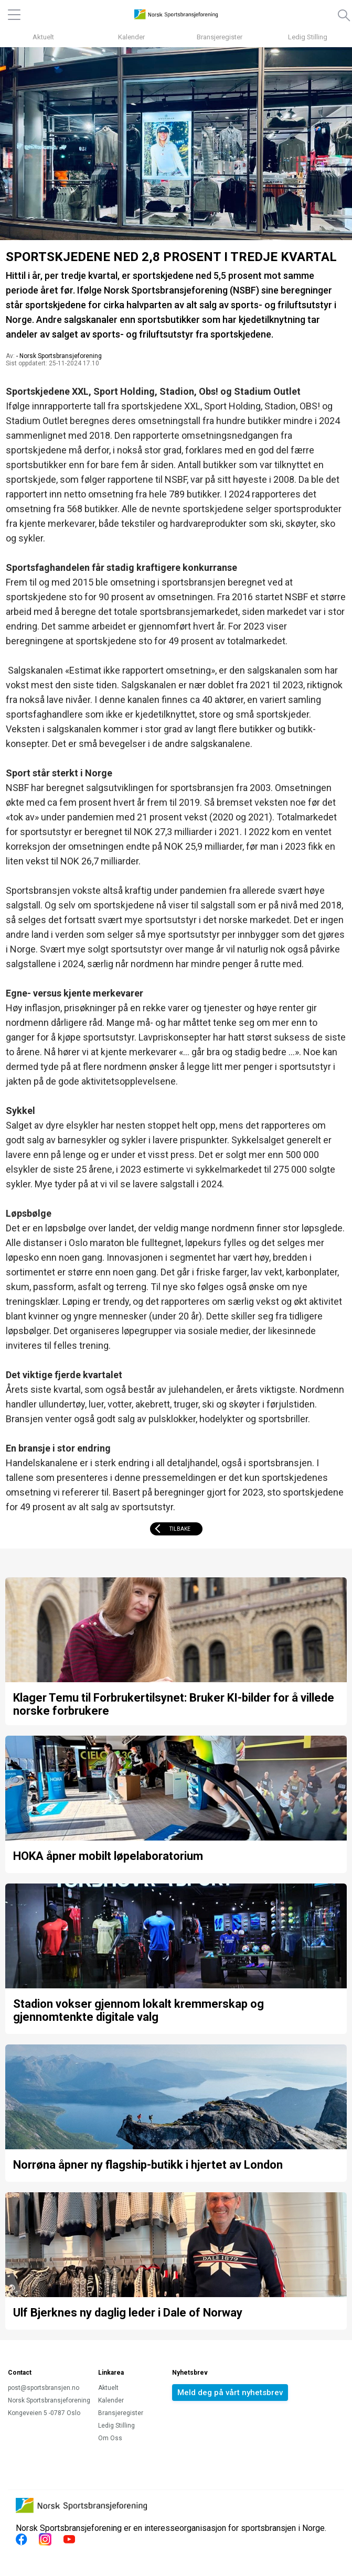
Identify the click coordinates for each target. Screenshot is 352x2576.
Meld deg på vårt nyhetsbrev (230, 2392)
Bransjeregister (219, 37)
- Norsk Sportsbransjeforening (59, 356)
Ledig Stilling (307, 37)
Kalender (131, 37)
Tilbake (179, 1529)
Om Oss (110, 2438)
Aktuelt (43, 37)
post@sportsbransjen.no (43, 2387)
